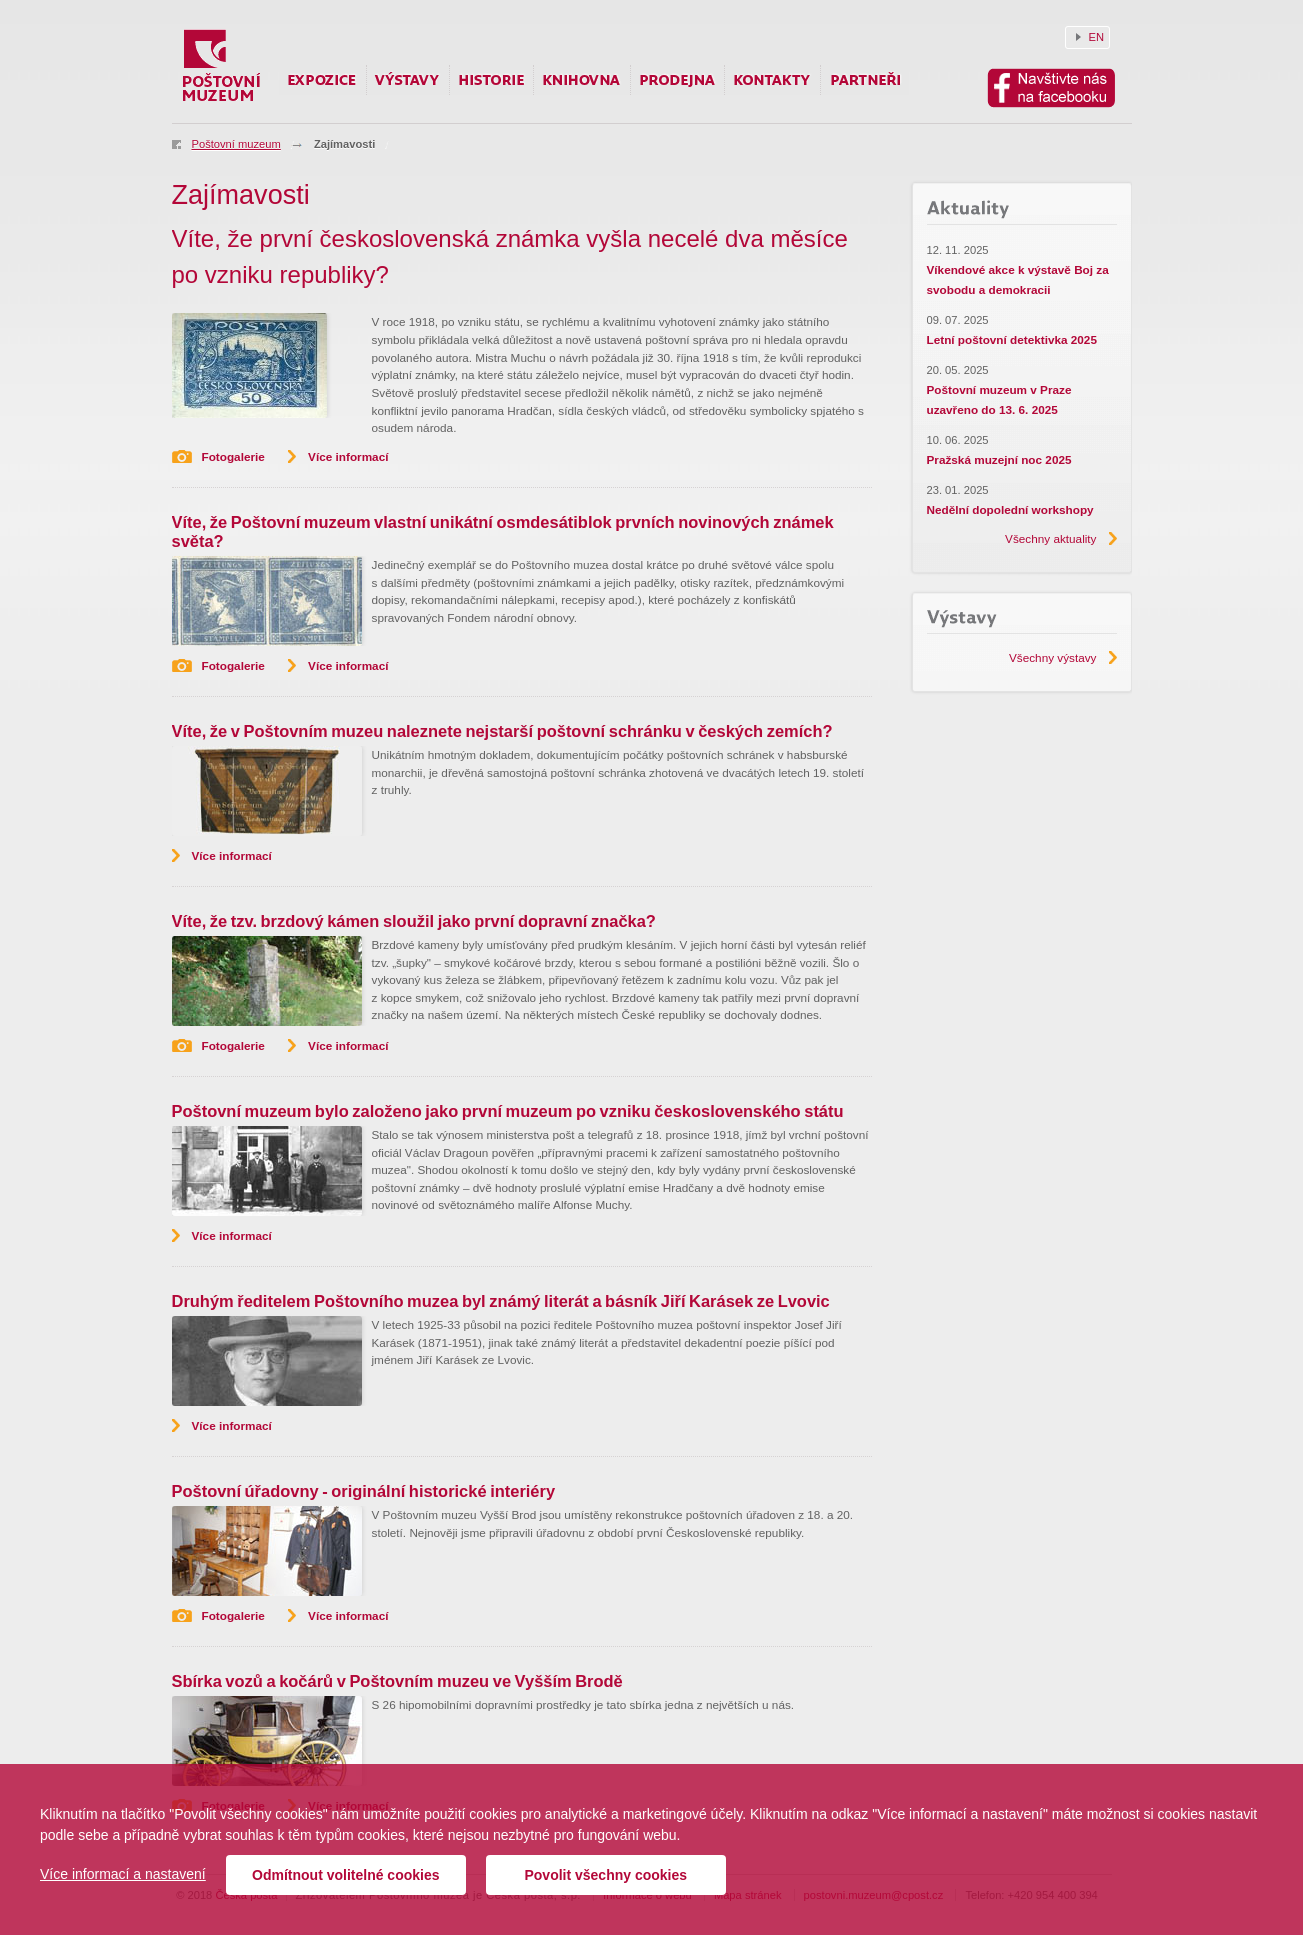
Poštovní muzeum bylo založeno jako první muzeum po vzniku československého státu (508, 1111)
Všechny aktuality (1050, 538)
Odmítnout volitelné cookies (345, 1875)
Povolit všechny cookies (605, 1875)
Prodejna (677, 80)
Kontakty (772, 80)
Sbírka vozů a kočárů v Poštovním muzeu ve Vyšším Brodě (397, 1681)
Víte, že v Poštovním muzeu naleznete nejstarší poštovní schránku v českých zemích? (502, 731)
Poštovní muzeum (236, 144)
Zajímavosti (344, 144)
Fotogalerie (233, 456)
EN (1097, 37)
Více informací (348, 456)
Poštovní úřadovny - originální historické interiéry (364, 1491)
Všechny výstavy (1053, 657)
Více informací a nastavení (123, 1874)
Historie (491, 80)
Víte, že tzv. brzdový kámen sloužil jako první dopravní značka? (414, 921)
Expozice (322, 80)
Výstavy (408, 80)
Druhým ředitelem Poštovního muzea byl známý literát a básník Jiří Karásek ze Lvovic (501, 1301)
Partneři (865, 80)
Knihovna (582, 80)
